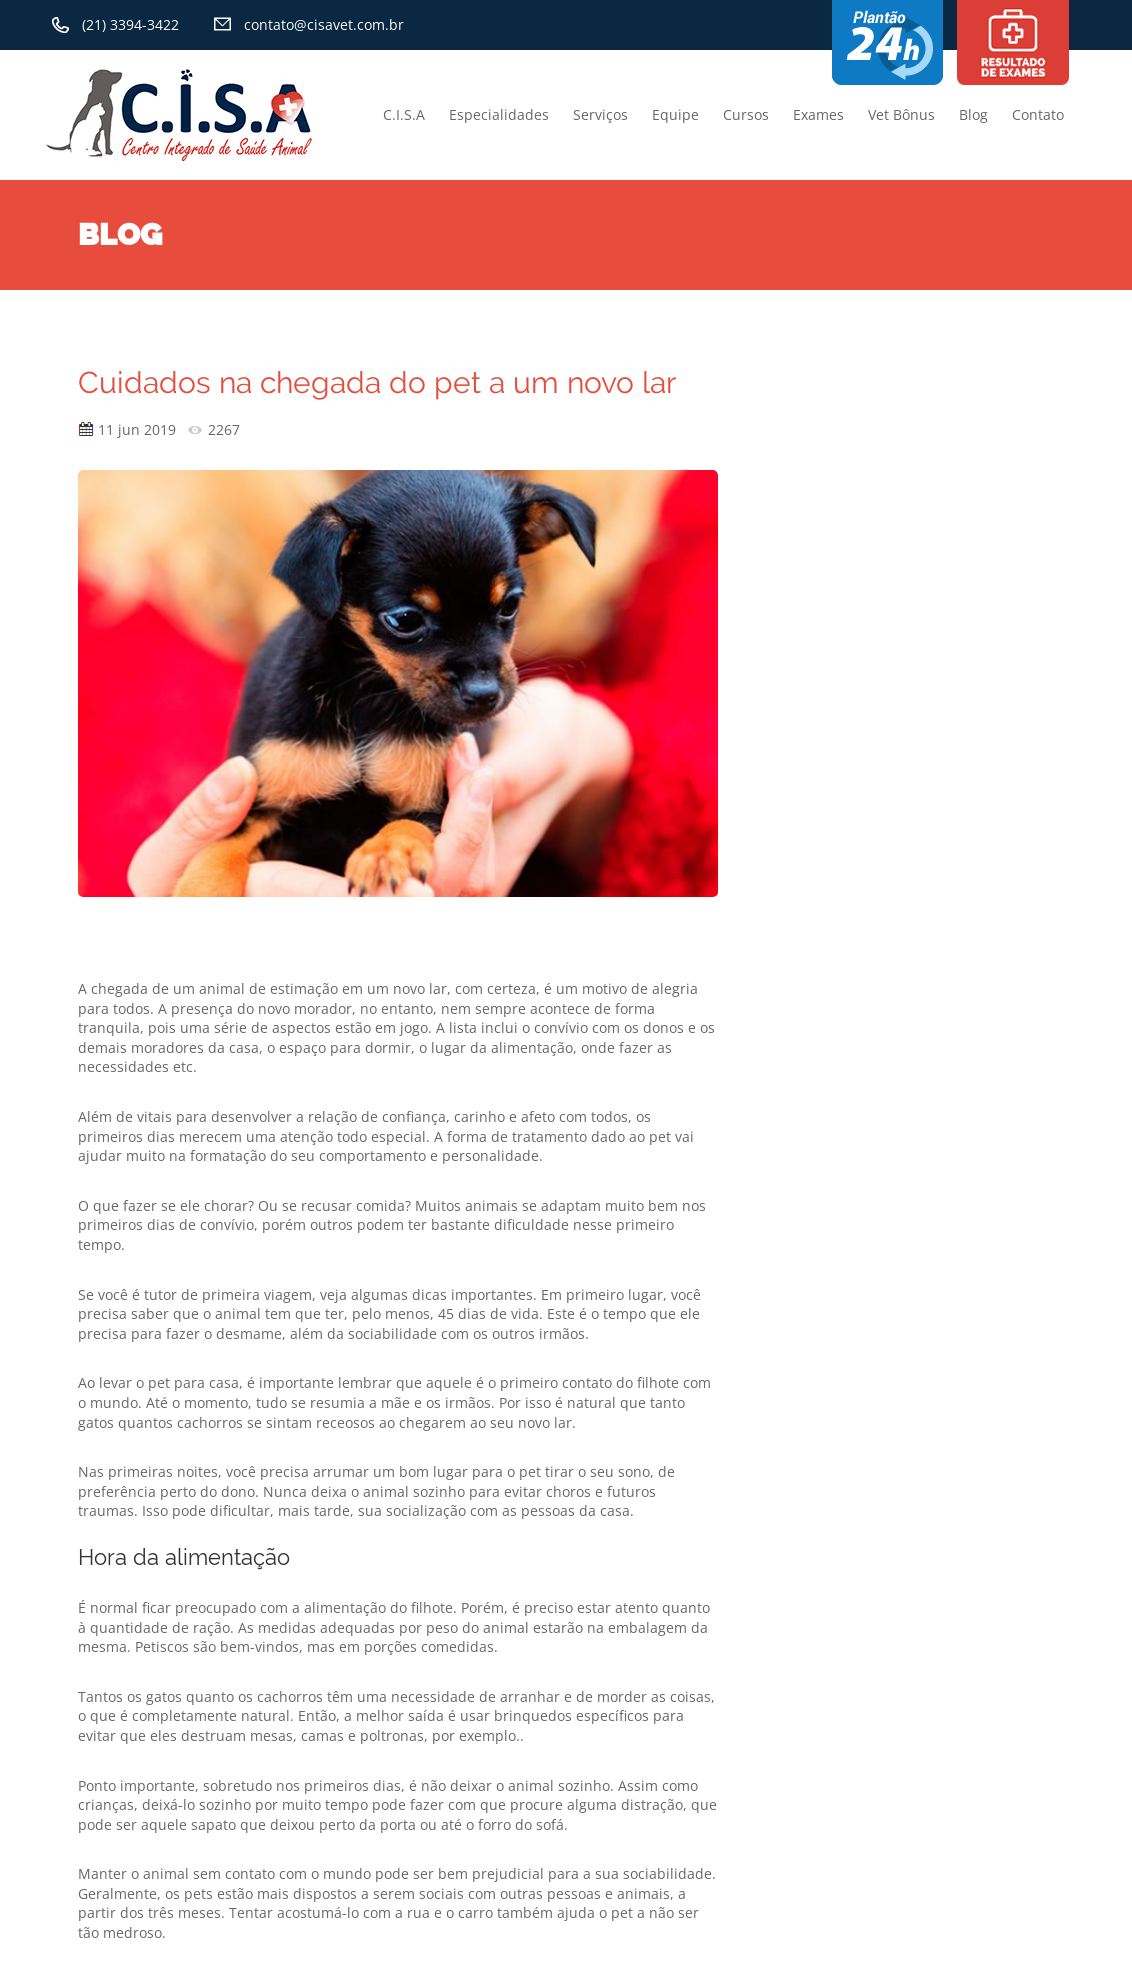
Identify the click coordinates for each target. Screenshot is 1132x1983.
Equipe (675, 114)
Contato (1038, 114)
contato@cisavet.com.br (324, 24)
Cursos (746, 114)
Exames (818, 114)
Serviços (600, 114)
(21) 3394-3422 (130, 24)
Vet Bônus (901, 114)
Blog (973, 114)
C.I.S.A (404, 114)
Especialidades (499, 114)
